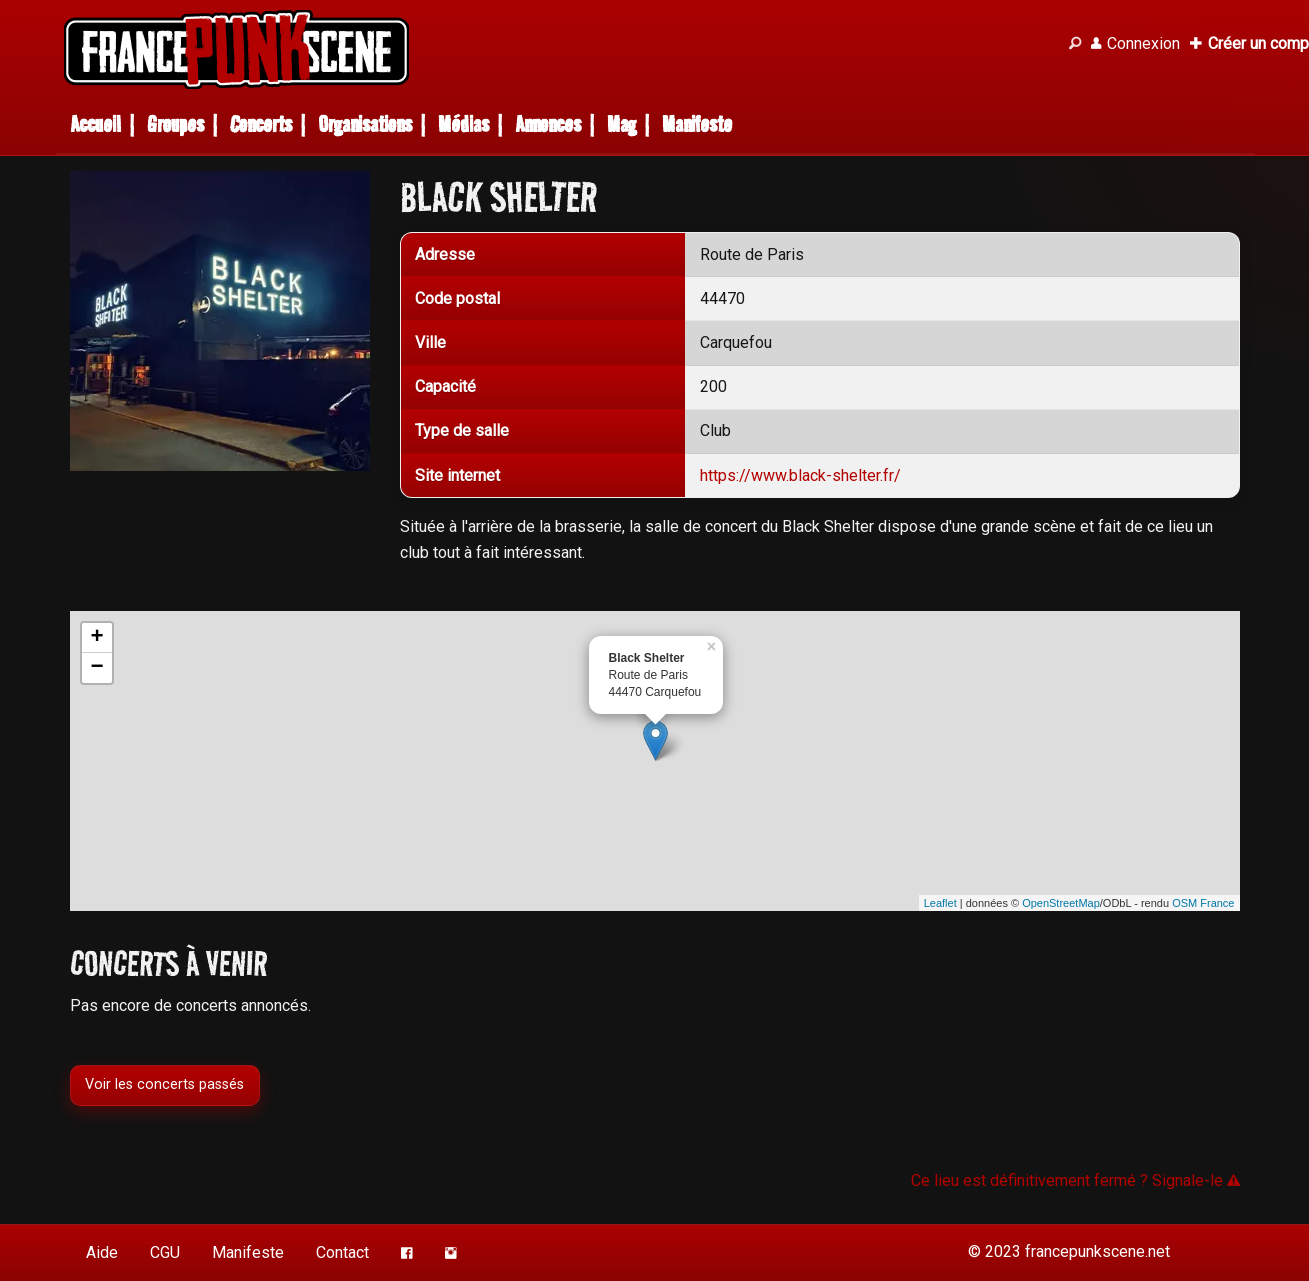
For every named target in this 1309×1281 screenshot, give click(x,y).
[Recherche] (1075, 44)
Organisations (365, 124)
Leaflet (940, 903)
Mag (621, 124)
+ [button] (96, 638)
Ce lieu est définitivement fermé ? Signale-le (1075, 1180)
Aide (102, 1252)
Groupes (175, 124)
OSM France (1203, 903)
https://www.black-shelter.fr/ (800, 475)
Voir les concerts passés (164, 1084)
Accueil (95, 124)
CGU (165, 1252)
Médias (463, 124)
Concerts (261, 124)
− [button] (96, 668)
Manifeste (697, 124)
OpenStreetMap (1061, 903)
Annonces (548, 124)
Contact (342, 1252)
